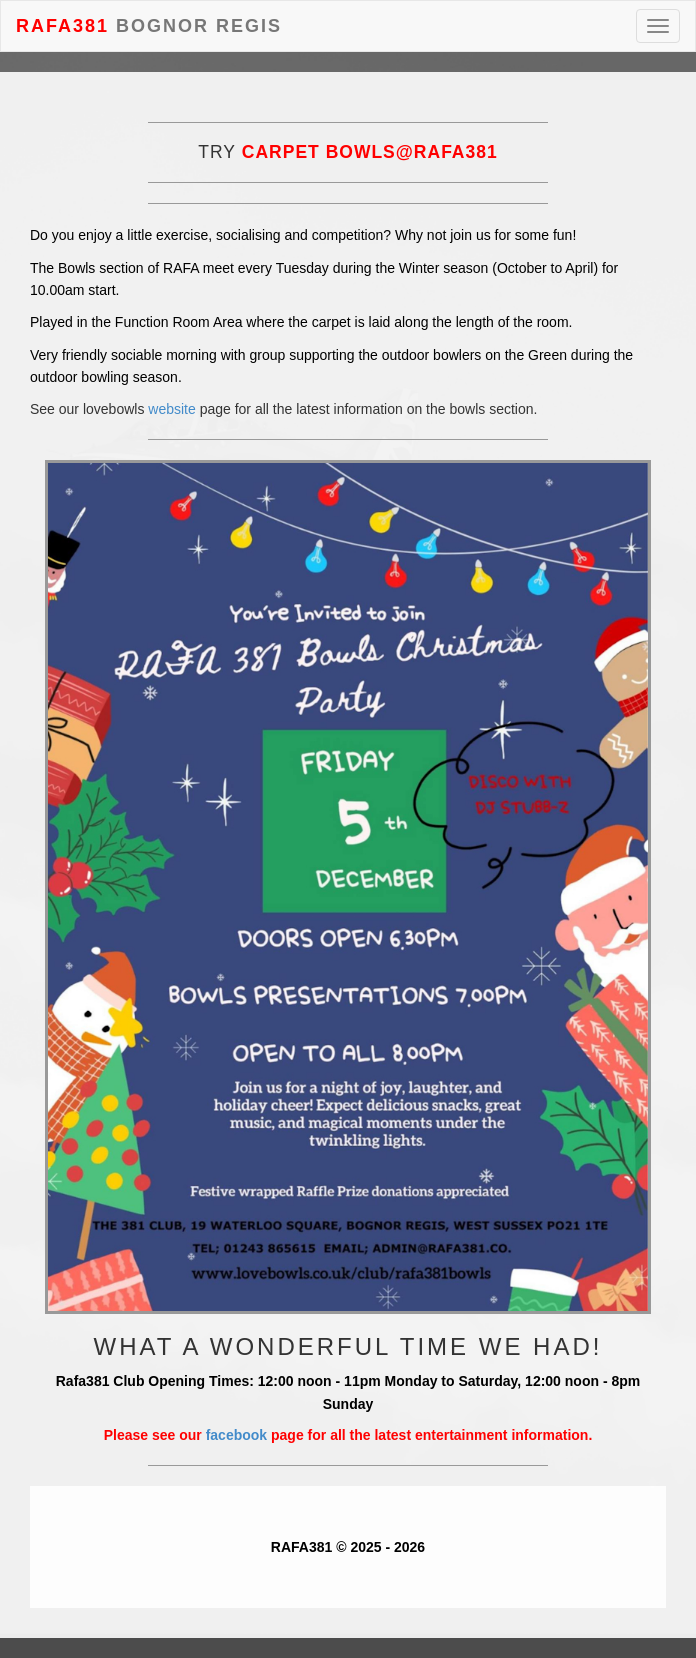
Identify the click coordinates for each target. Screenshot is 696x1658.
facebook (236, 1435)
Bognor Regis (149, 23)
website (171, 409)
